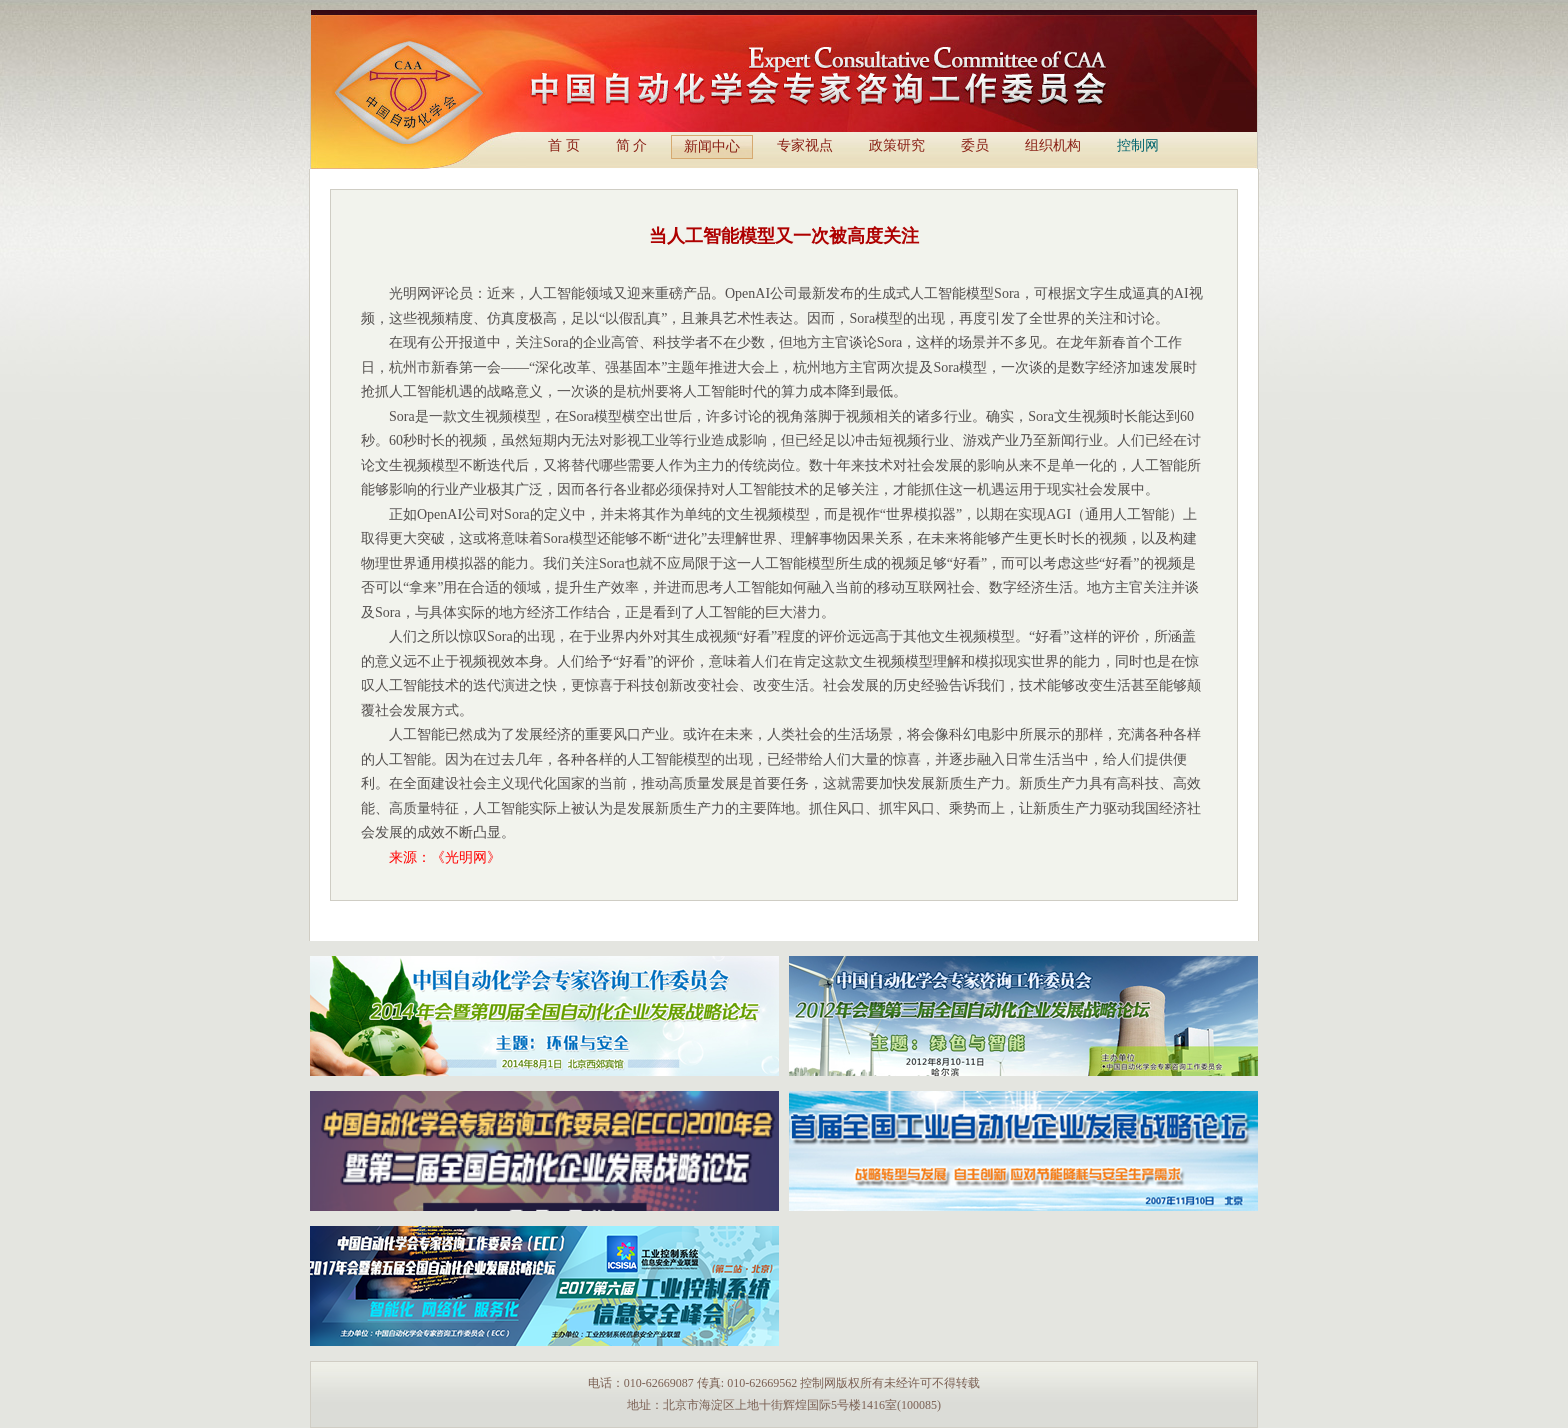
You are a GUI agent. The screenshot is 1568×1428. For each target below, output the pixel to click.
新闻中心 (712, 146)
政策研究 (897, 145)
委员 (975, 145)
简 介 (632, 145)
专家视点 (805, 145)
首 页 (564, 145)
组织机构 (1053, 145)
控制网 (1138, 145)
